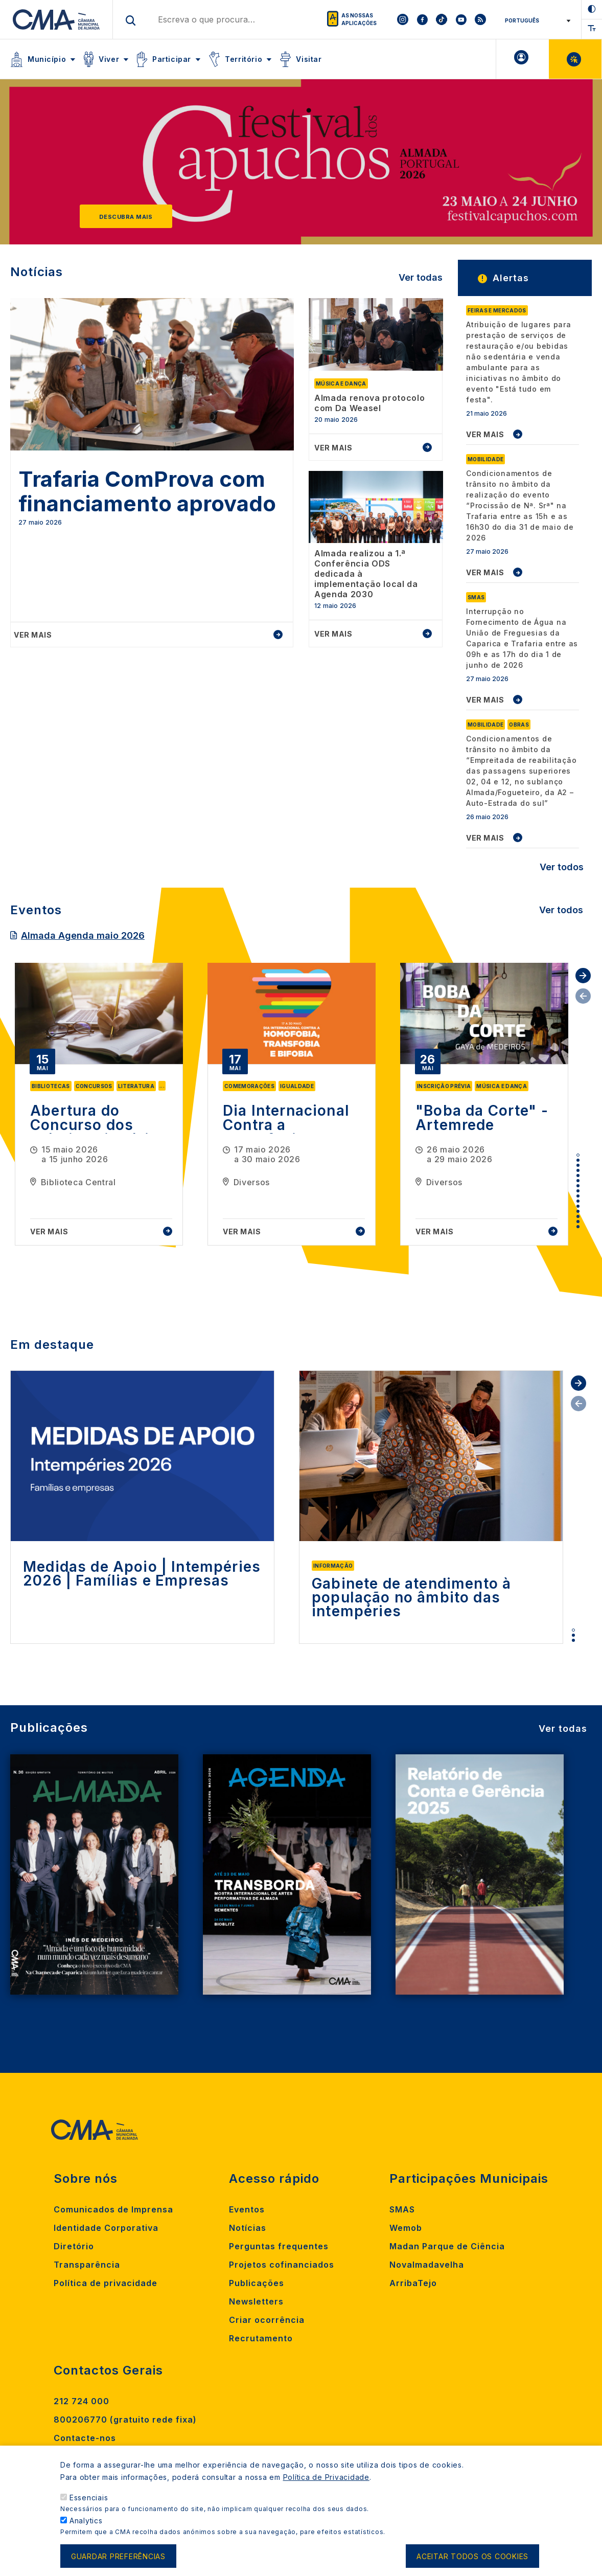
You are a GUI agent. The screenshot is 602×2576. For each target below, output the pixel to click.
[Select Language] (534, 20)
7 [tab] (578, 1185)
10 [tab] (578, 1201)
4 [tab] (578, 1170)
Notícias (247, 2228)
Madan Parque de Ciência (447, 2246)
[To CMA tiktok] (441, 19)
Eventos (247, 2209)
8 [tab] (578, 1190)
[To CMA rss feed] (480, 19)
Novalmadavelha (426, 2264)
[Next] (562, 166)
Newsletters (256, 2301)
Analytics (86, 2520)
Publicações (256, 2283)
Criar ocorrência (267, 2320)
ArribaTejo (413, 2283)
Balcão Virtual (575, 59)
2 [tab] (578, 1160)
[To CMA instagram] (402, 19)
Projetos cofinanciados (281, 2264)
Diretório (74, 2246)
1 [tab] (578, 1155)
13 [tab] (578, 1216)
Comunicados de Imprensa (113, 2209)
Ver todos (562, 867)
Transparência (87, 2264)
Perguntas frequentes (279, 2246)
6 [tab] (578, 1180)
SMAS (402, 2209)
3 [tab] (578, 1165)
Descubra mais (125, 216)
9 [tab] (578, 1195)
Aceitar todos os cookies (472, 2556)
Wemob (405, 2228)
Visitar (308, 59)
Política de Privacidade (326, 2477)
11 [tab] (578, 1206)
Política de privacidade (105, 2283)
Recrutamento (261, 2338)
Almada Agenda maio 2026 (83, 935)
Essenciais (89, 2497)
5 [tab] (578, 1175)
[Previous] (39, 166)
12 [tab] (578, 1211)
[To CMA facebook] (422, 19)
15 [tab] (578, 1226)
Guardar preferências (118, 2556)
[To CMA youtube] (461, 19)
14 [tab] (578, 1221)
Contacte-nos (85, 2438)
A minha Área (522, 59)
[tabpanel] (99, 1104)
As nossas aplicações (359, 19)
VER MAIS (485, 434)
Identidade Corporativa (106, 2228)
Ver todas (421, 277)
